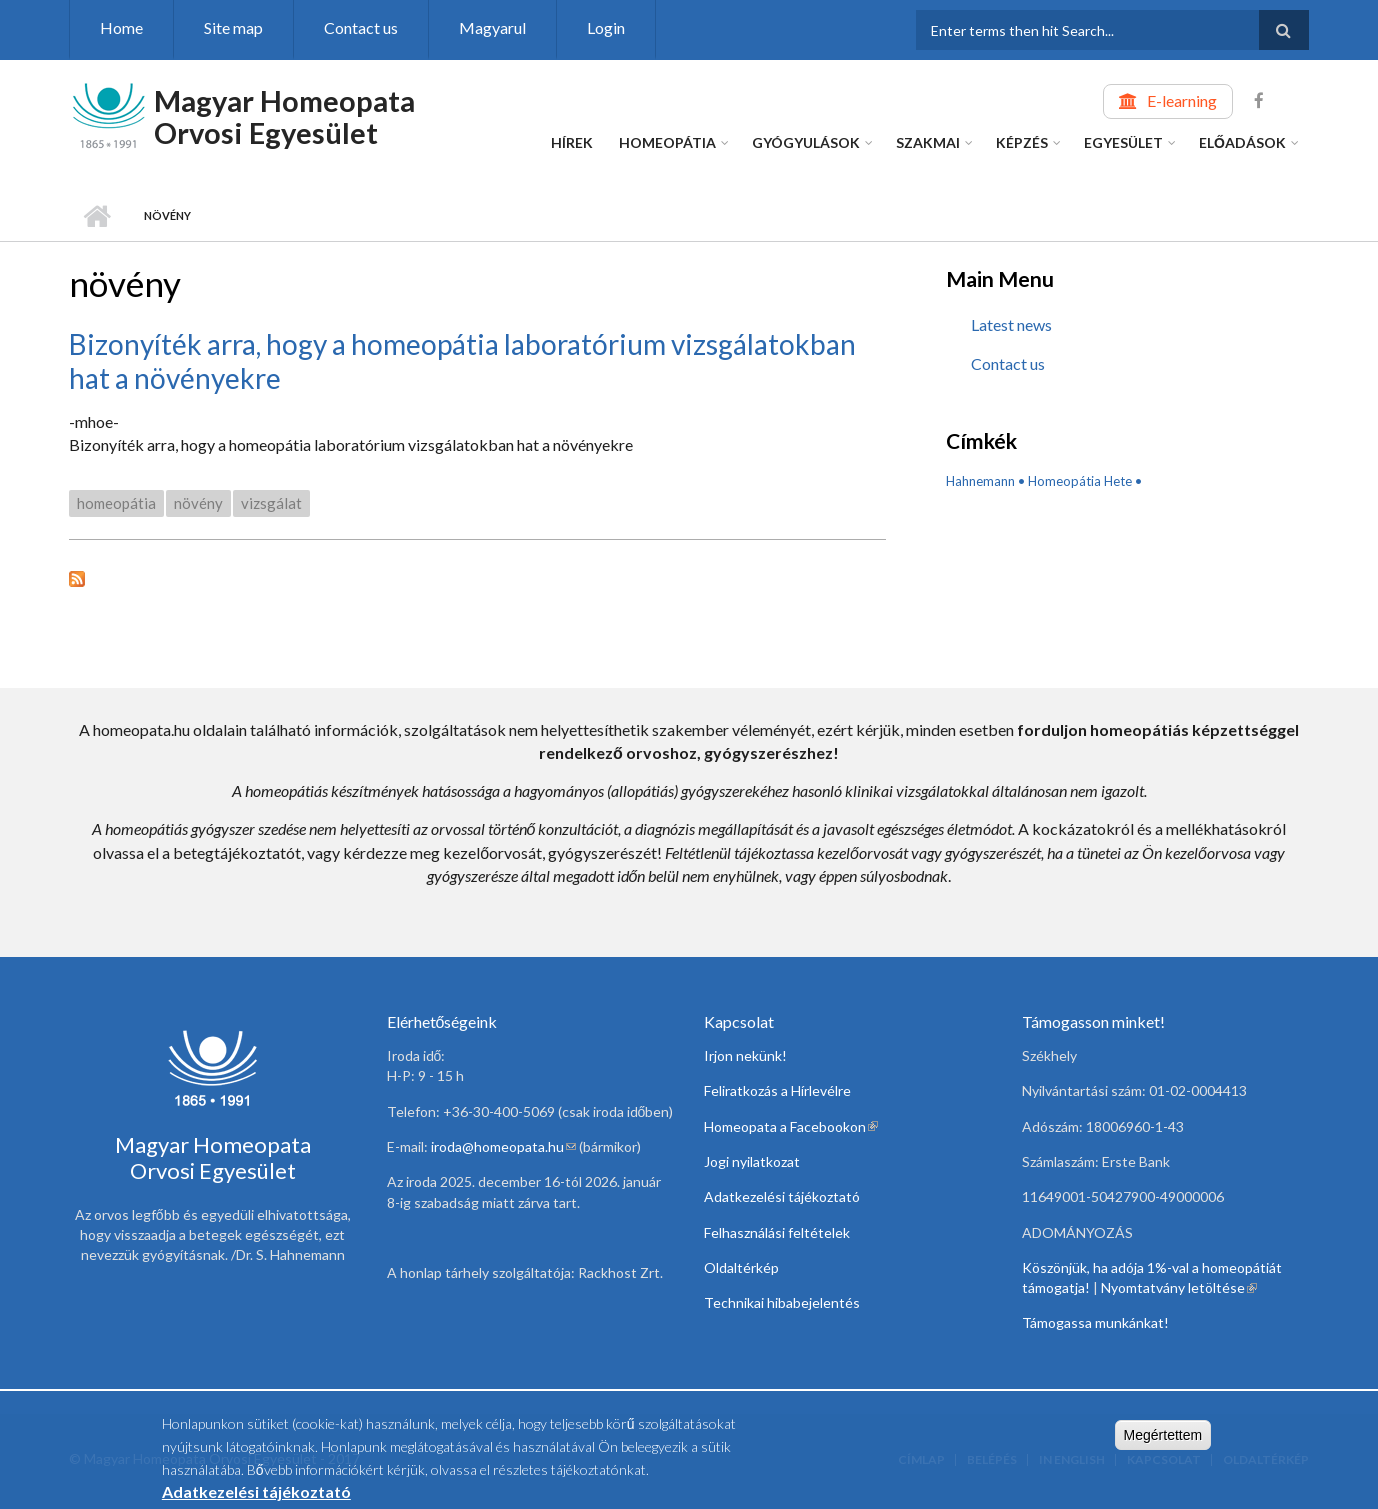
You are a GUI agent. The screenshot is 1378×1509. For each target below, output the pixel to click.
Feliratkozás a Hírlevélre (777, 1090)
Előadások (1242, 142)
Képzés (1022, 142)
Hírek (572, 142)
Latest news (1011, 324)
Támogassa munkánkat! (1095, 1322)
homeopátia (116, 503)
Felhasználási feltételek (777, 1232)
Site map (233, 27)
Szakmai (928, 142)
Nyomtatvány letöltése (1179, 1287)
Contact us (361, 27)
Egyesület (1123, 142)
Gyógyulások (806, 142)
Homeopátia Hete (1080, 481)
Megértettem (1163, 1441)
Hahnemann (980, 481)
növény (198, 503)
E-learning (1182, 100)
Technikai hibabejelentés (782, 1302)
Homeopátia (667, 142)
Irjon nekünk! (745, 1055)
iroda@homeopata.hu (503, 1146)
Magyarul (492, 27)
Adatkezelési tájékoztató (782, 1196)
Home (121, 27)
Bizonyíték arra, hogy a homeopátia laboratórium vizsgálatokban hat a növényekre (462, 361)
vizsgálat (271, 503)
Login (606, 27)
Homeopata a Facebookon (791, 1126)
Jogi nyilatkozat (752, 1161)
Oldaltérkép (741, 1267)
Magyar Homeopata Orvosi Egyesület (284, 116)
